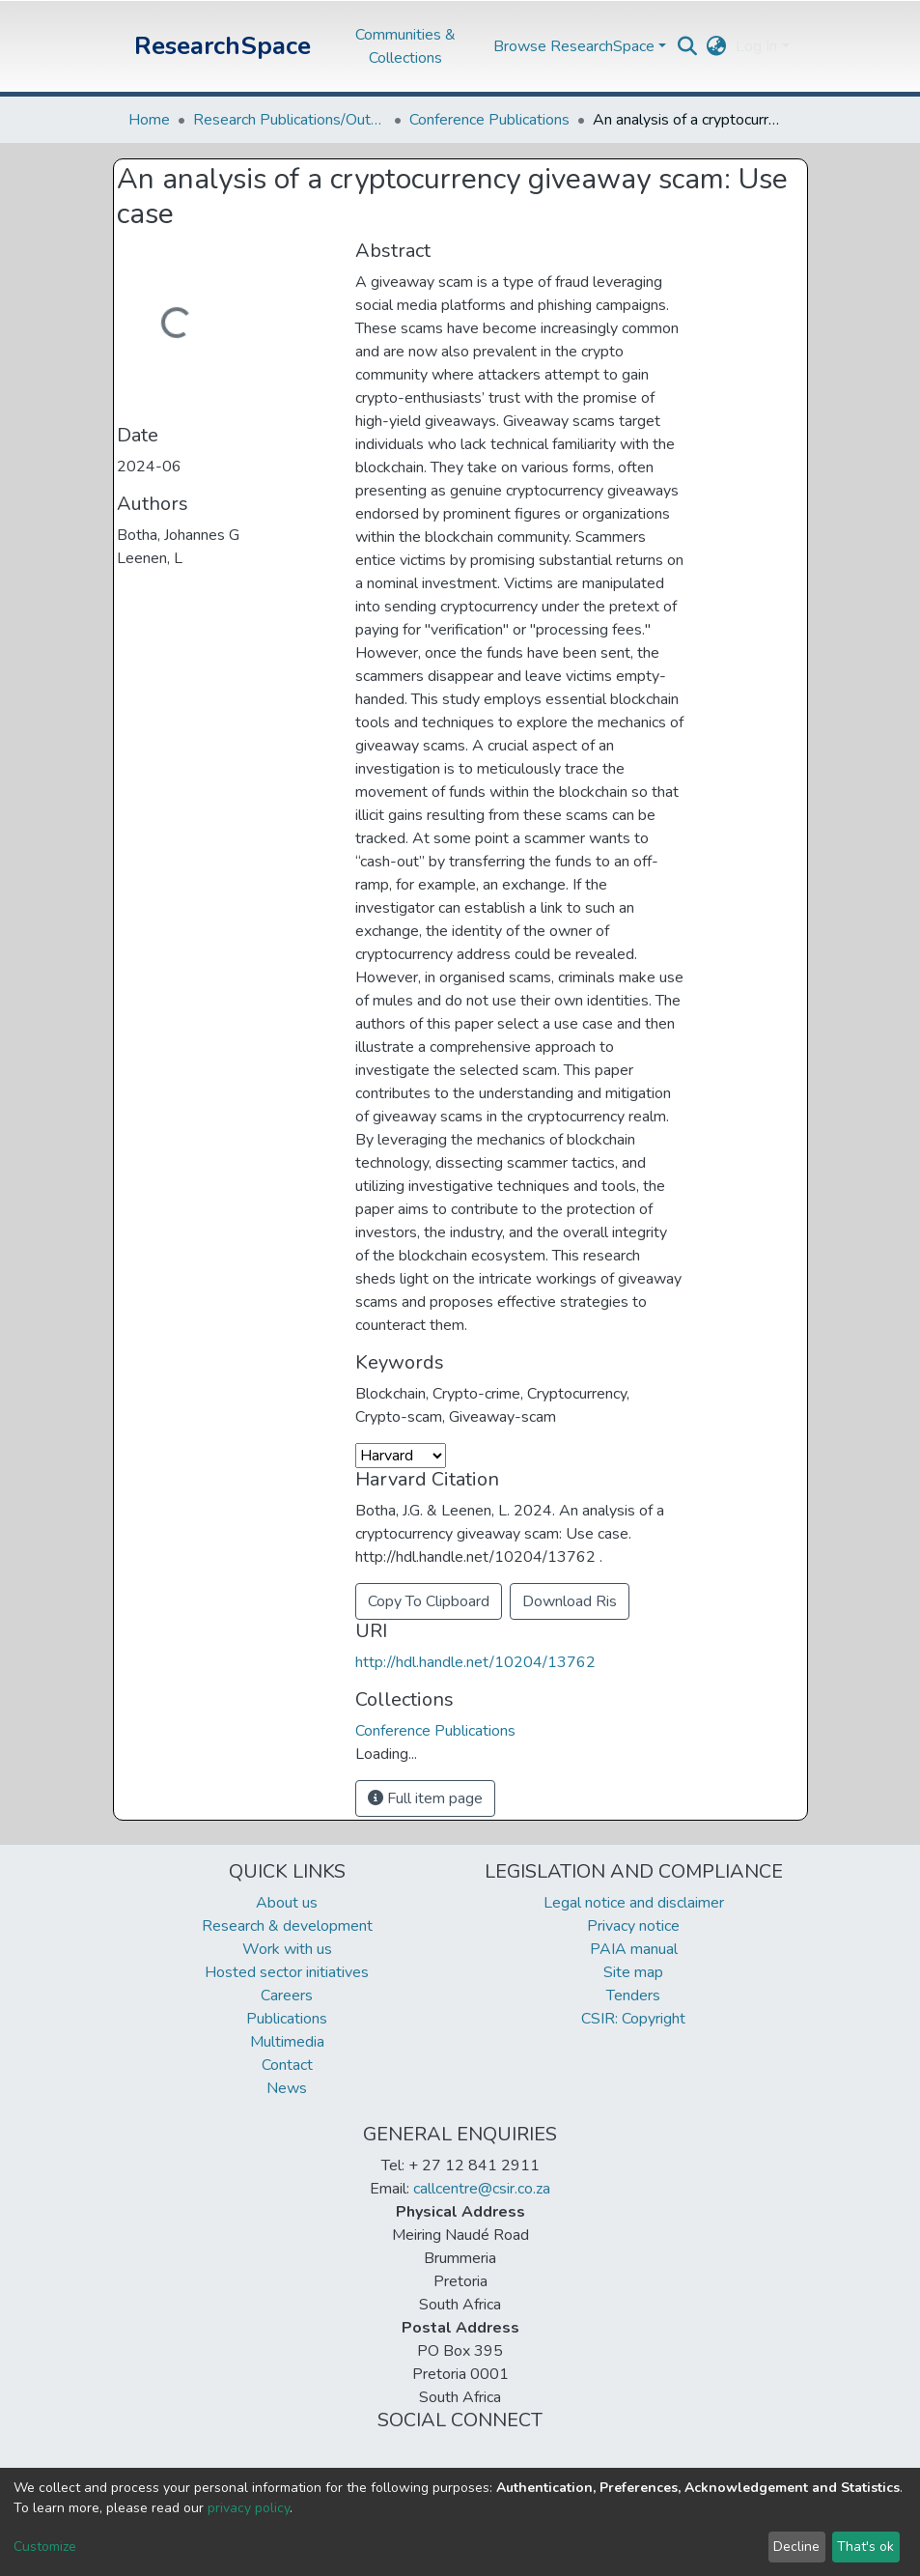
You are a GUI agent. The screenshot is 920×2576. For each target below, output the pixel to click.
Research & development (287, 1926)
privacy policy (249, 2508)
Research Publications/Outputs (289, 119)
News (286, 2088)
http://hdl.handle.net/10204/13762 (475, 1662)
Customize (45, 2546)
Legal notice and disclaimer (634, 1902)
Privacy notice (633, 1926)
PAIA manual (634, 1949)
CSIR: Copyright (633, 2018)
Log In (756, 46)
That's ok (865, 2546)
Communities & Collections (405, 46)
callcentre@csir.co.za (481, 2188)
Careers (287, 1995)
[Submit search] (687, 46)
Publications (286, 2018)
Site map (633, 1972)
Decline (796, 2546)
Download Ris (569, 1601)
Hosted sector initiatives (287, 1972)
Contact (287, 2065)
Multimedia (287, 2041)
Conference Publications (489, 119)
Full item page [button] (425, 1798)
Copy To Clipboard (428, 1601)
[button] (716, 46)
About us (287, 1902)
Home (149, 119)
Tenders (633, 1995)
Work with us (287, 1949)
